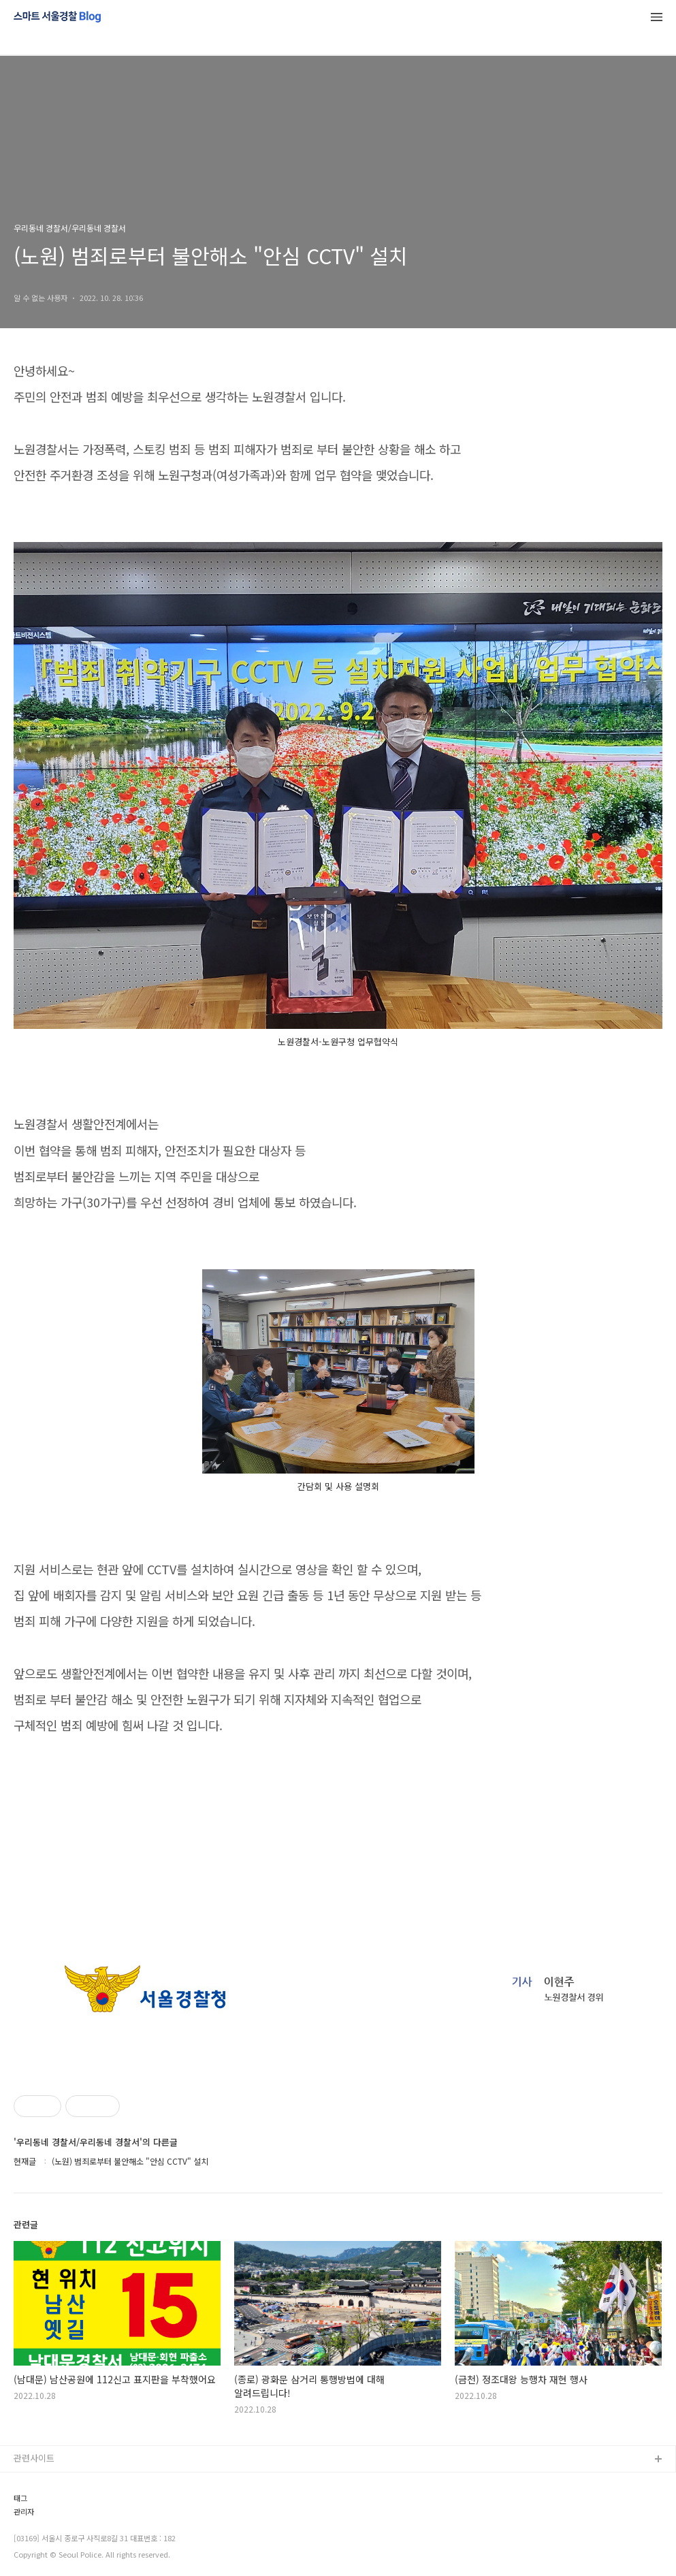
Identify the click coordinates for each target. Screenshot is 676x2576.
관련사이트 (34, 2457)
